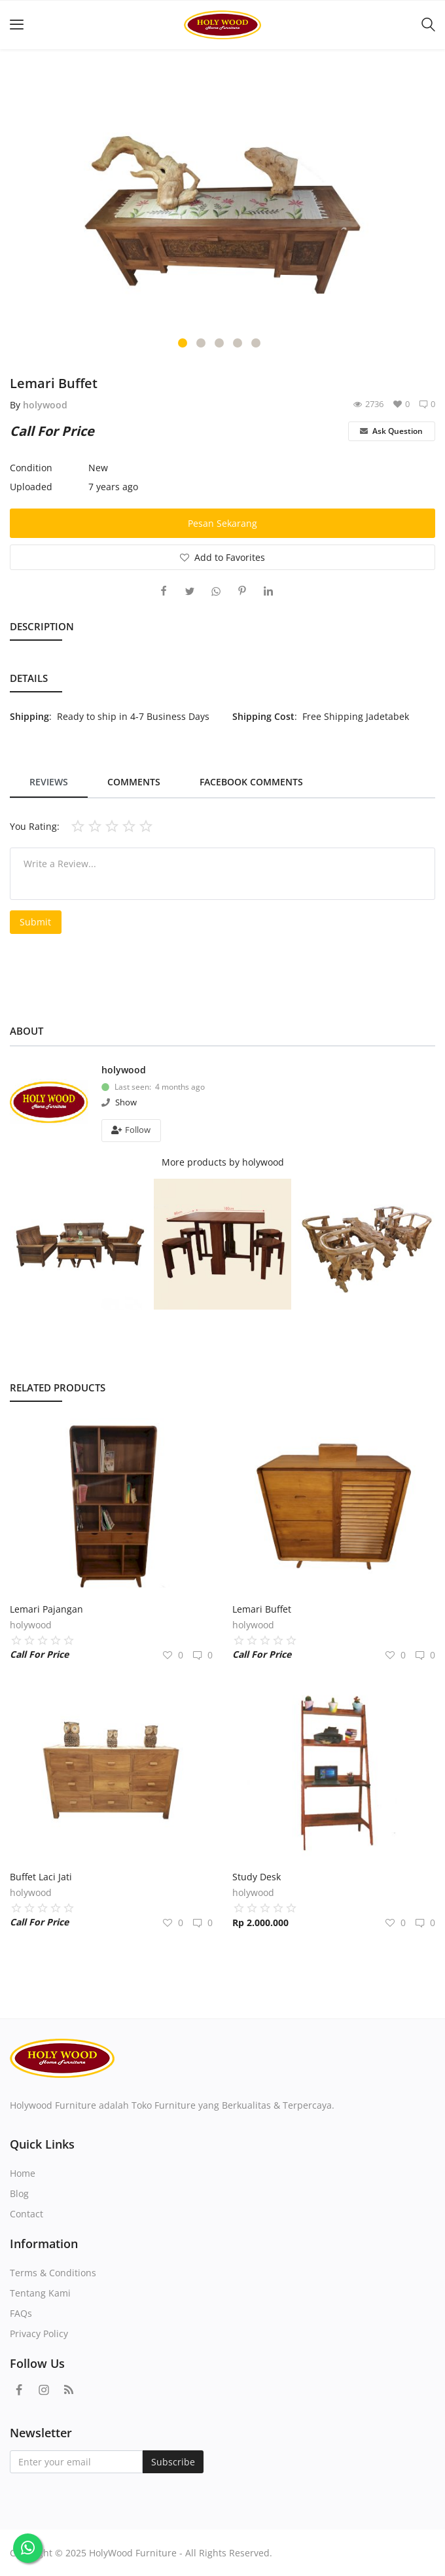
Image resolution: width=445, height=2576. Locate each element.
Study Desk (256, 1876)
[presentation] (26, 214)
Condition (31, 467)
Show (126, 1102)
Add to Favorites (222, 557)
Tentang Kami (40, 2293)
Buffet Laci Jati (41, 1876)
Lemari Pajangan (46, 1609)
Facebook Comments (251, 782)
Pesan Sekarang (222, 523)
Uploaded (31, 486)
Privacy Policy (39, 2333)
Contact (26, 2214)
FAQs (21, 2313)
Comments (133, 782)
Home (22, 2173)
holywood (45, 405)
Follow (131, 1130)
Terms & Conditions (53, 2272)
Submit (35, 922)
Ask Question (391, 431)
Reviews (48, 782)
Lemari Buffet (261, 1609)
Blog (19, 2193)
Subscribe (173, 2462)
